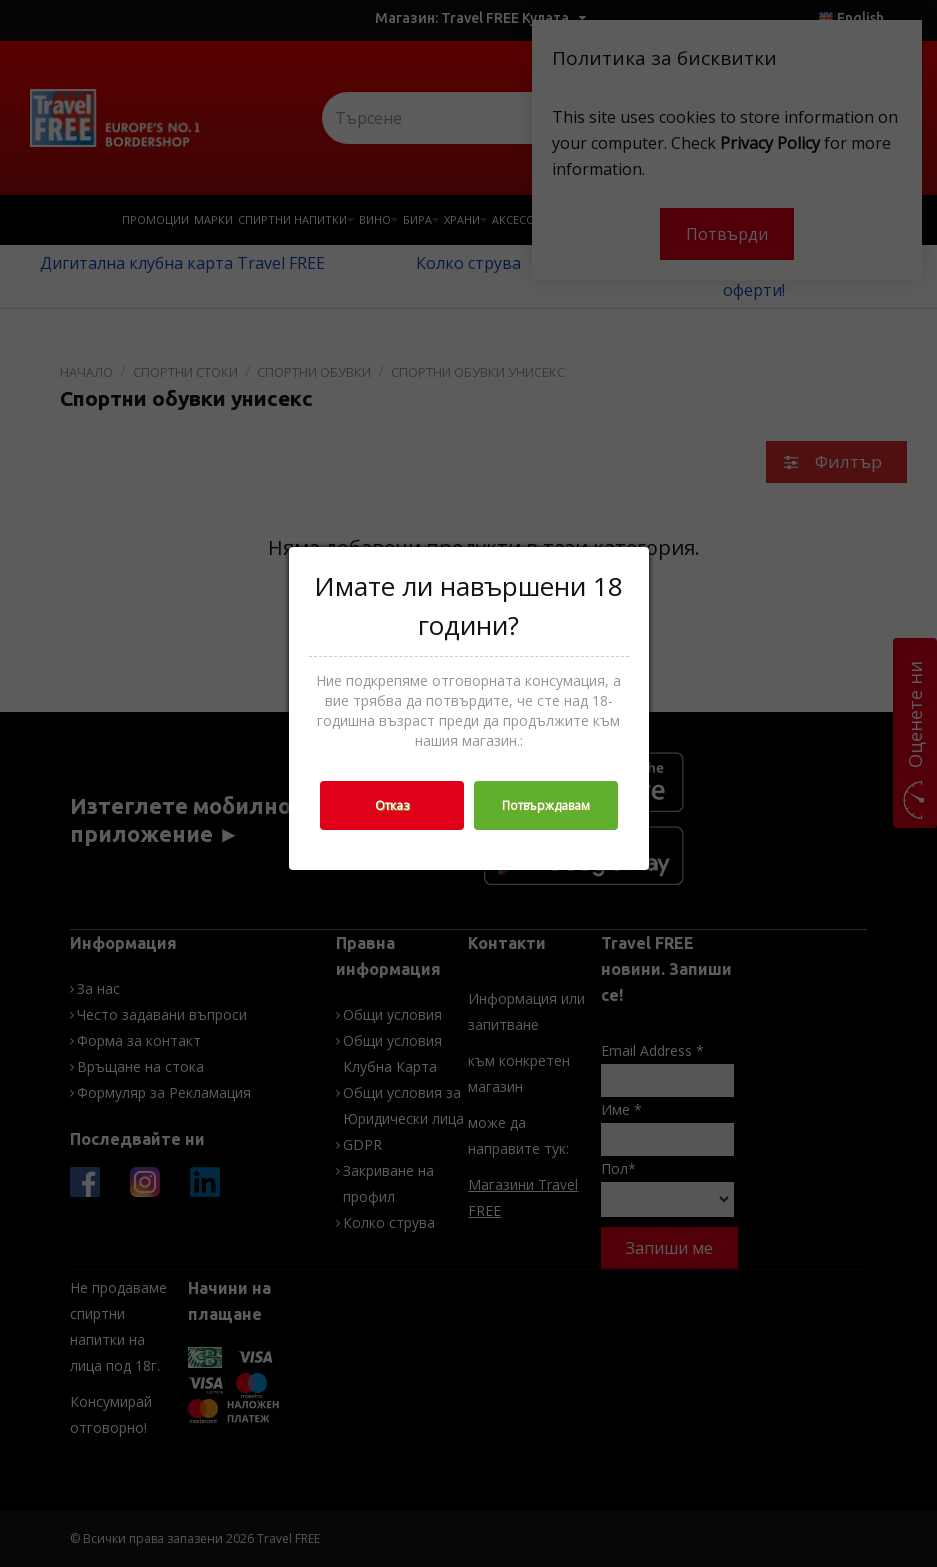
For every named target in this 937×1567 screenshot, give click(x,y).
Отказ (392, 805)
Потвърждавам (546, 805)
